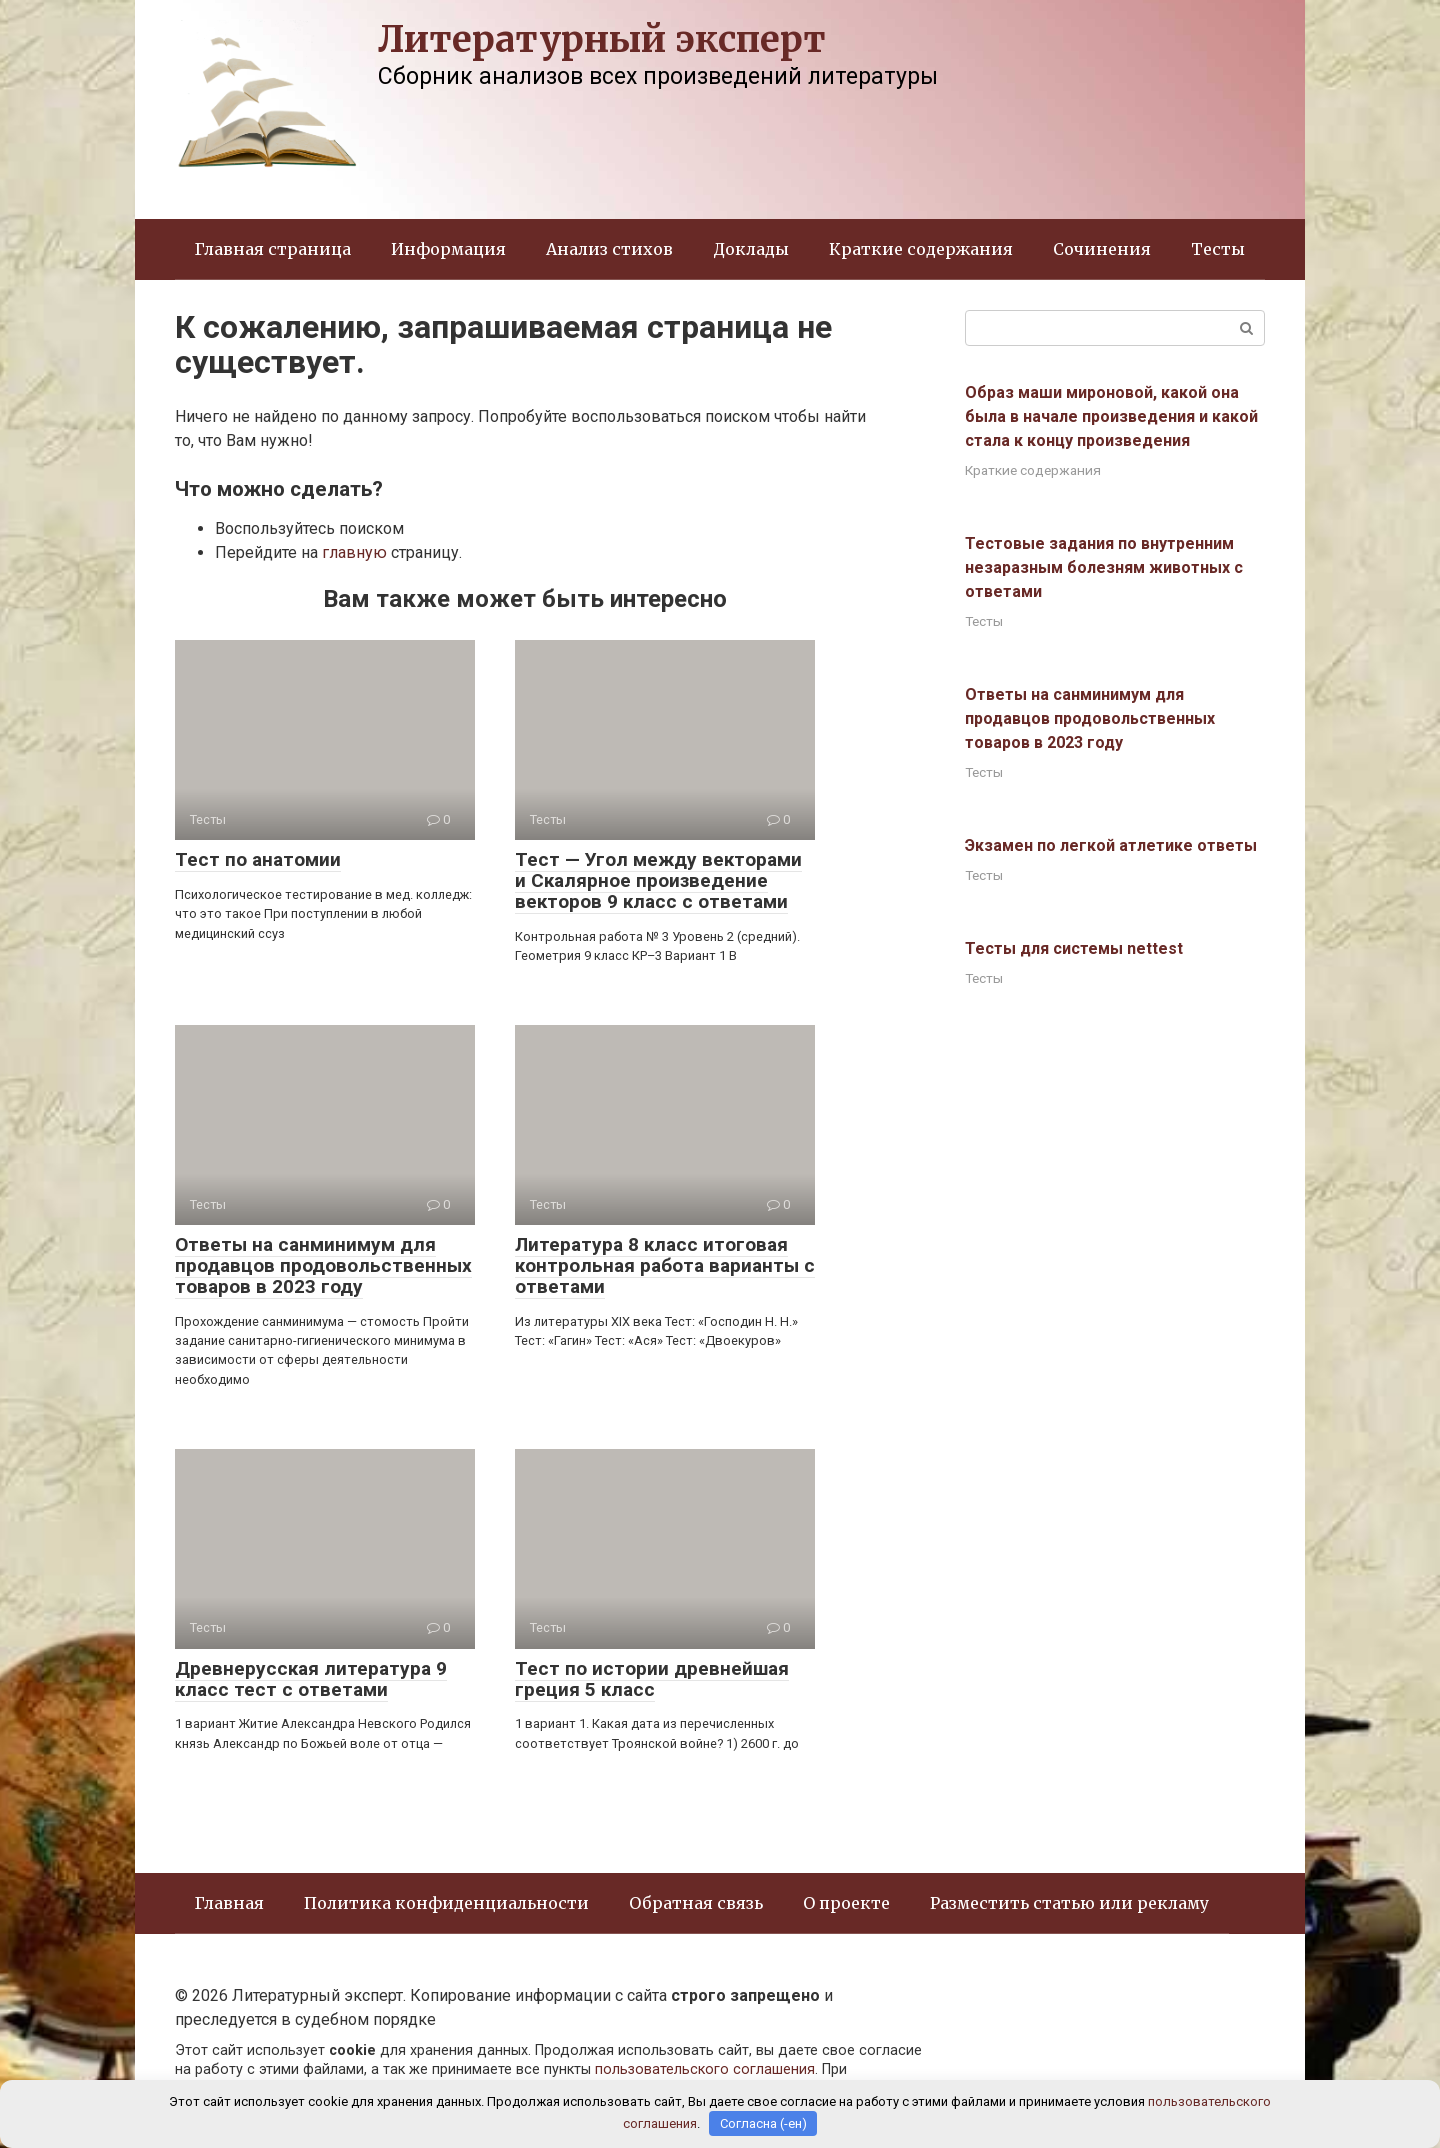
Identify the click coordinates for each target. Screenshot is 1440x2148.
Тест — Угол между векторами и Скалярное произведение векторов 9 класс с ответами (658, 880)
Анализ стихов (609, 249)
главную (354, 552)
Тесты (1218, 249)
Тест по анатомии (258, 859)
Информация (448, 249)
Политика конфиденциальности (446, 1903)
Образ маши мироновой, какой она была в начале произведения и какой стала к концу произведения (1111, 416)
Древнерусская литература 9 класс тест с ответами (311, 1679)
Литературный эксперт (602, 39)
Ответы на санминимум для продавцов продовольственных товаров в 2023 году (323, 1265)
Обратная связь (696, 1903)
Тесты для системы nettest (1074, 948)
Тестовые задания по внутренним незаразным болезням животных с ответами (1104, 567)
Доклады (751, 249)
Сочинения (1102, 249)
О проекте (846, 1903)
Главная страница (273, 249)
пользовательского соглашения (705, 2069)
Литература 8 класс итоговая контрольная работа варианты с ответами (665, 1265)
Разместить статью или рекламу (1069, 1903)
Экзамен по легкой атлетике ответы (1111, 845)
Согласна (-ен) (763, 2123)
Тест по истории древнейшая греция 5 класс (652, 1679)
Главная (229, 1903)
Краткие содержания (921, 249)
